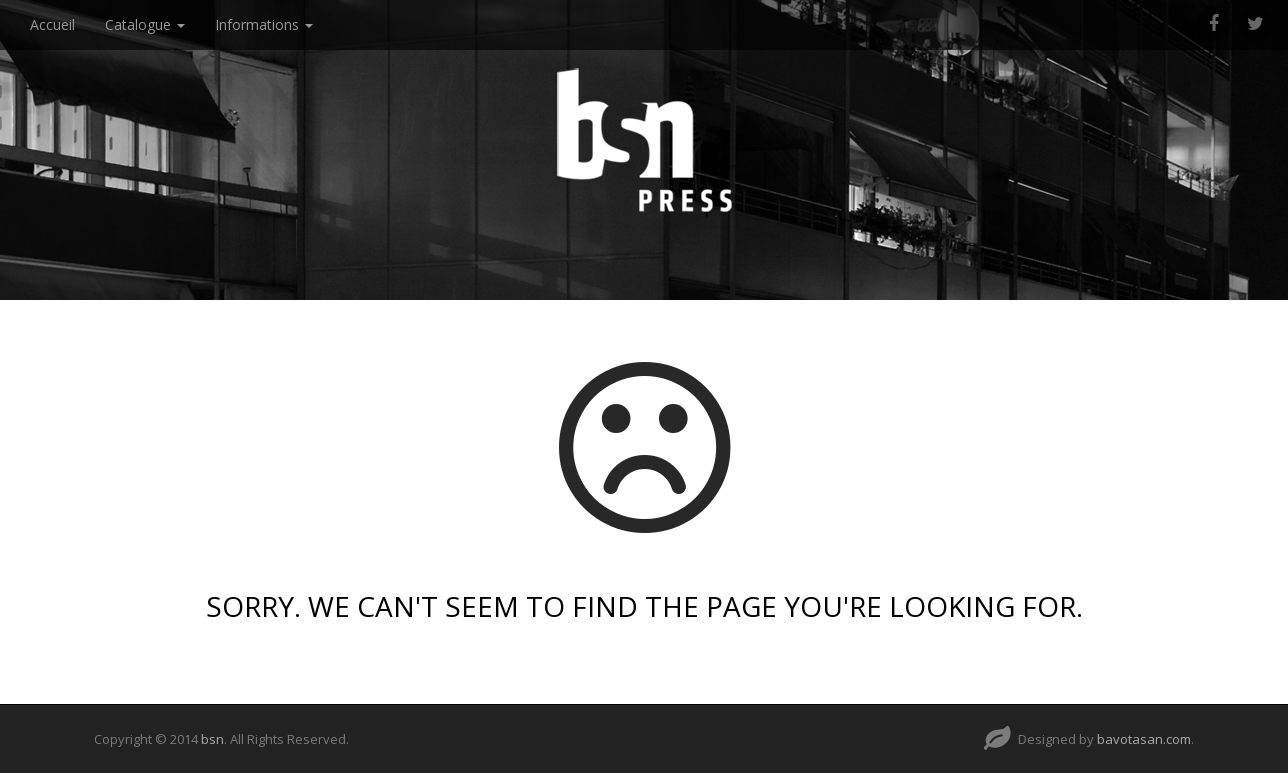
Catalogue (145, 24)
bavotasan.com (1144, 739)
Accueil (52, 24)
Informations (264, 24)
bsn (212, 739)
